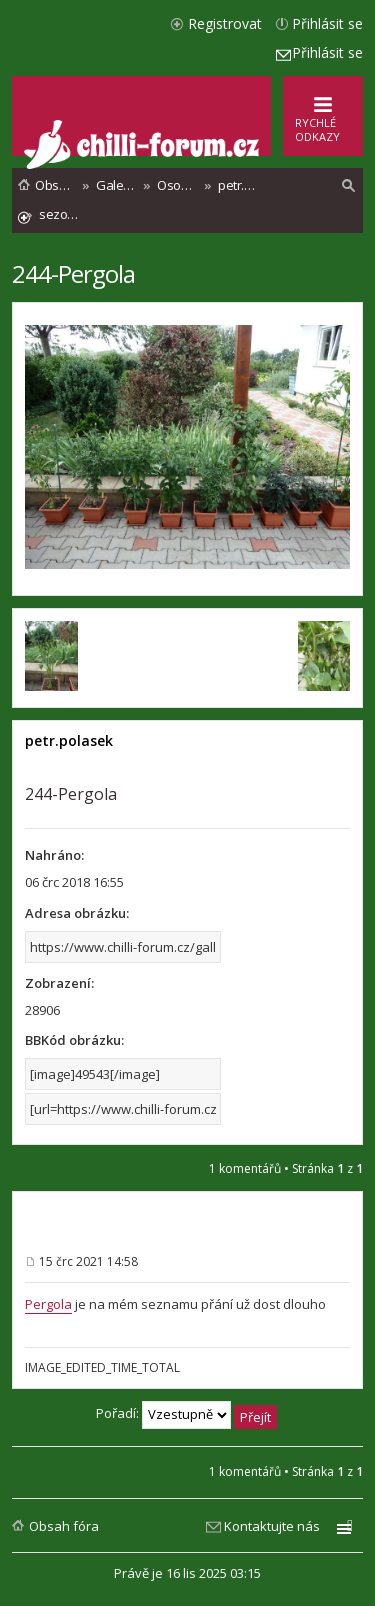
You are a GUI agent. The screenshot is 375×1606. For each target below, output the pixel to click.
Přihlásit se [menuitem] (327, 23)
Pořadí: (186, 1415)
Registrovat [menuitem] (225, 23)
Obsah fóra (64, 1526)
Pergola (48, 1304)
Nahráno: (54, 855)
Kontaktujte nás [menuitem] (272, 1526)
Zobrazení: (59, 983)
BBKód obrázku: (74, 1040)
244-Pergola (73, 273)
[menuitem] (349, 186)
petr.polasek (69, 740)
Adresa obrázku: (77, 913)
